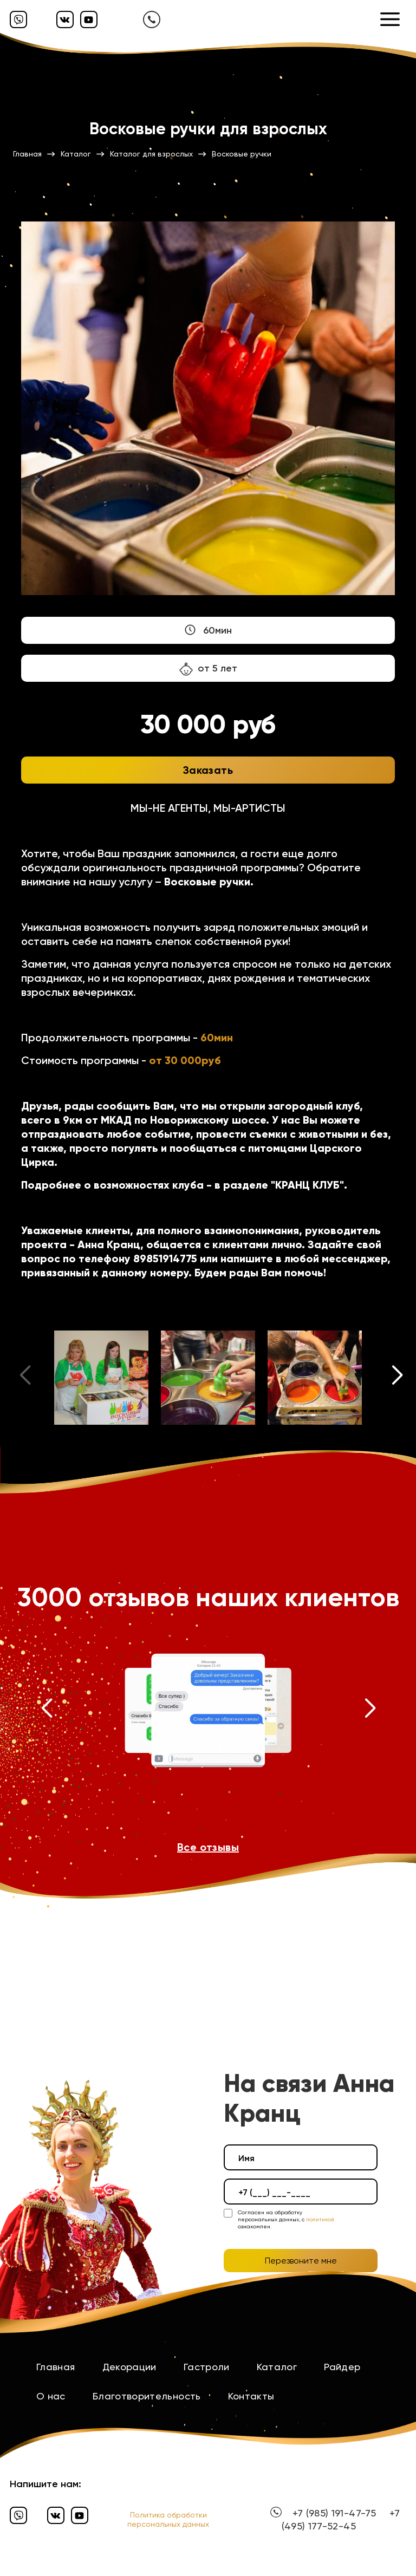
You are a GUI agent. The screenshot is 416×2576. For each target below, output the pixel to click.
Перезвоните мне (301, 2260)
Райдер (342, 2366)
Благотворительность (147, 2396)
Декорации (129, 2366)
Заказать (208, 770)
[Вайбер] (18, 19)
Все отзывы (208, 1847)
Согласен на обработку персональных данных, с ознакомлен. (286, 2219)
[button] (398, 1378)
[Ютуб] (89, 19)
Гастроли (207, 2366)
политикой (320, 2219)
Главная (55, 2366)
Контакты (251, 2396)
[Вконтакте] (65, 19)
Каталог (277, 2366)
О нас (51, 2396)
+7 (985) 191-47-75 (334, 2513)
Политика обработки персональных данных (168, 2519)
